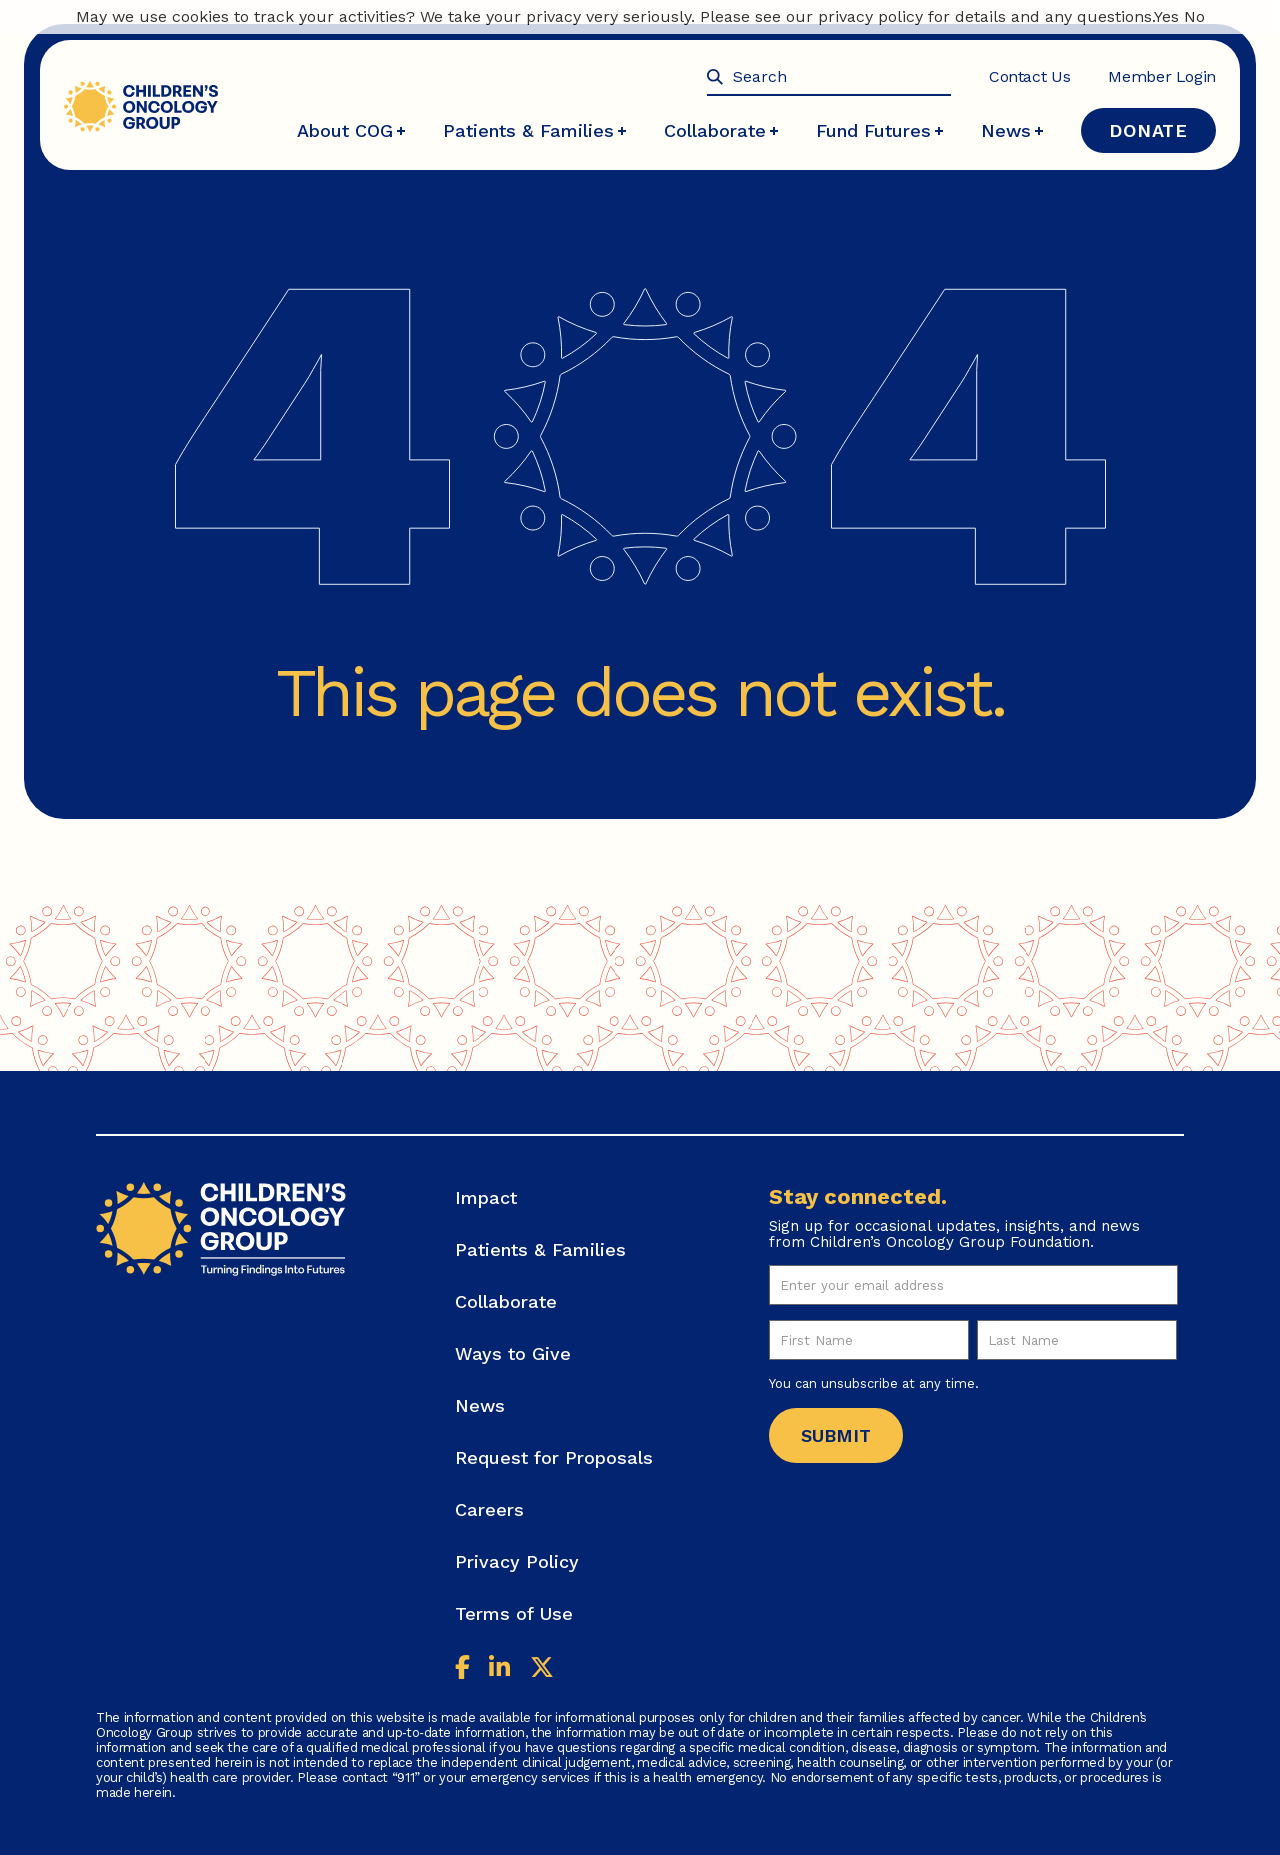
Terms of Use (514, 1613)
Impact (486, 1197)
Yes (1166, 16)
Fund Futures (879, 130)
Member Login (1162, 76)
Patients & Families (534, 130)
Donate (1148, 130)
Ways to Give (513, 1353)
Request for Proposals (554, 1457)
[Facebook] (462, 1669)
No (1194, 16)
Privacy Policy (517, 1561)
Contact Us (1029, 76)
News (1012, 130)
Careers (489, 1509)
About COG (351, 130)
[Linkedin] (499, 1669)
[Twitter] (542, 1669)
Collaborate (721, 130)
